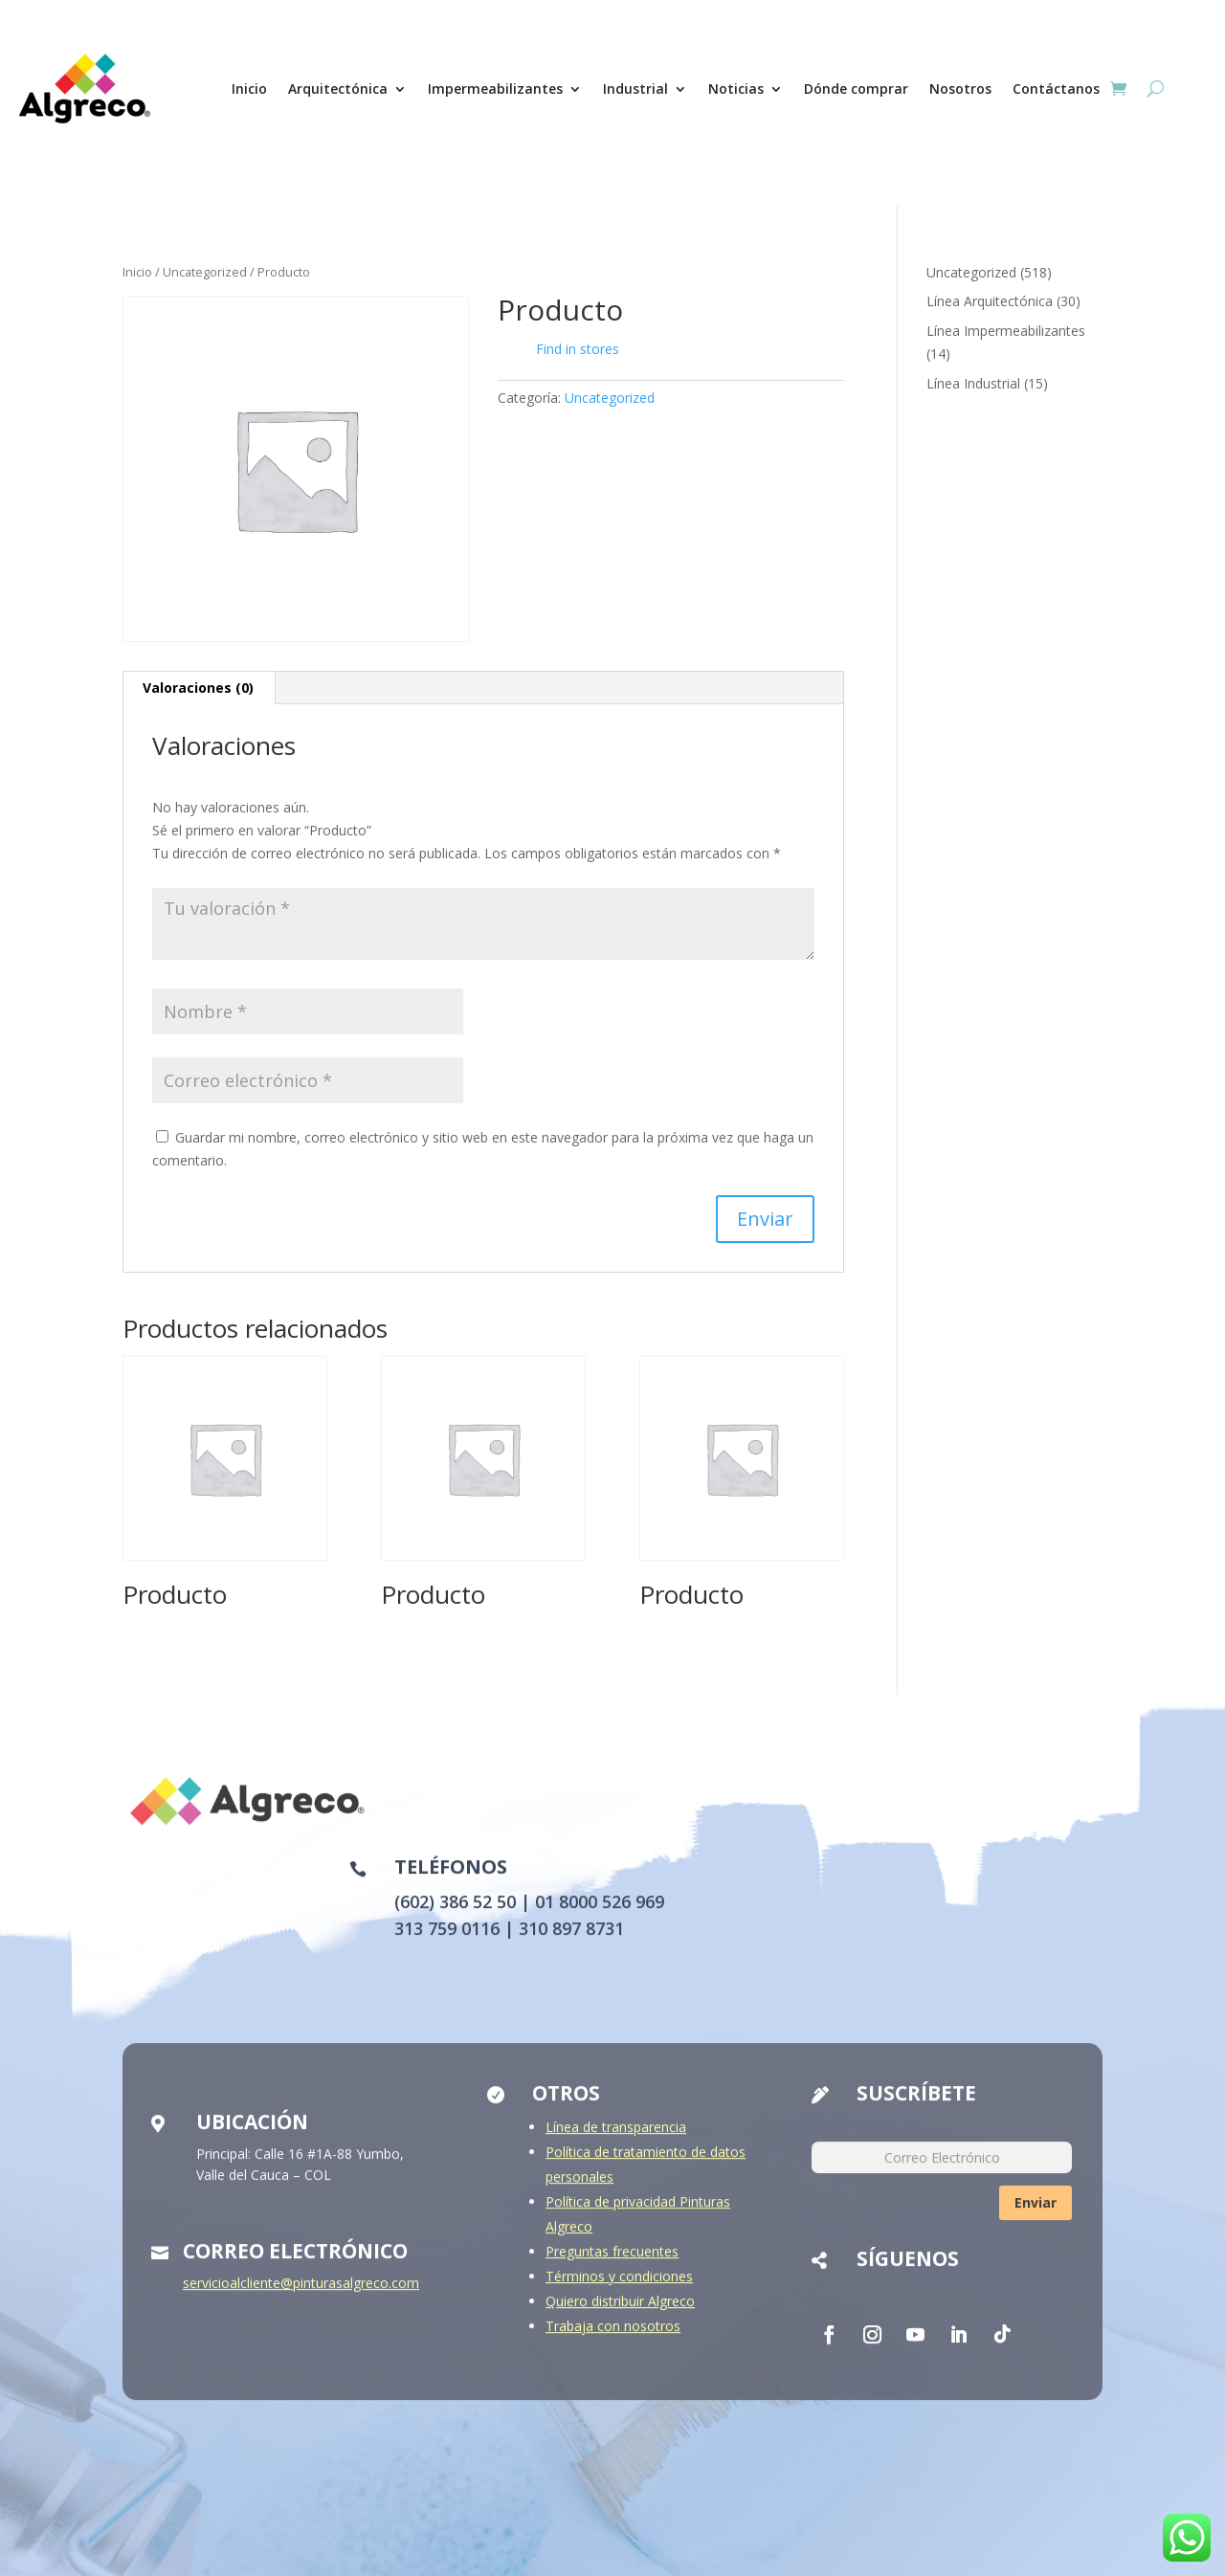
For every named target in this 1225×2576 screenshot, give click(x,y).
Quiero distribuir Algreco (620, 2315)
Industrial (635, 88)
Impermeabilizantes (495, 88)
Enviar (1035, 2217)
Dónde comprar (856, 88)
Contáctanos (1056, 88)
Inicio (249, 88)
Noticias (736, 88)
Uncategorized (205, 271)
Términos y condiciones (619, 2290)
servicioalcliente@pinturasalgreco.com (301, 2297)
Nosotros (960, 88)
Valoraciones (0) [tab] (198, 687)
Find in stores (563, 349)
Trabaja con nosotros (613, 2340)
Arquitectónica (338, 88)
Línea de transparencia (616, 2141)
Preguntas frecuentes (612, 2265)
